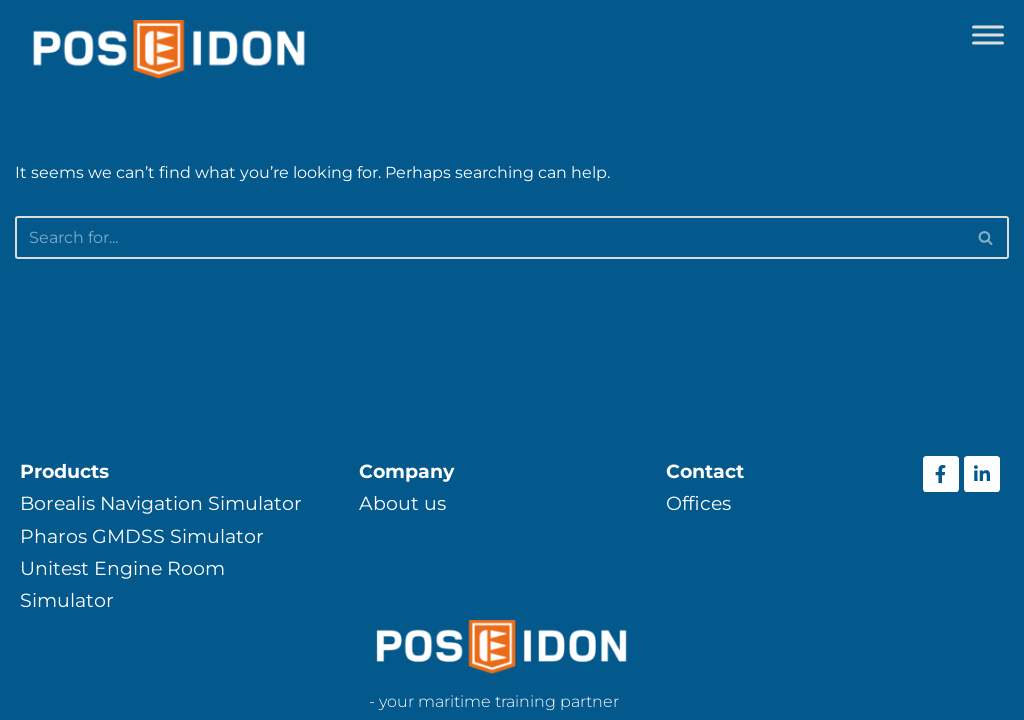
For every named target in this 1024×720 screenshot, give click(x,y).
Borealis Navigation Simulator (161, 503)
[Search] (489, 237)
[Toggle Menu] (988, 34)
